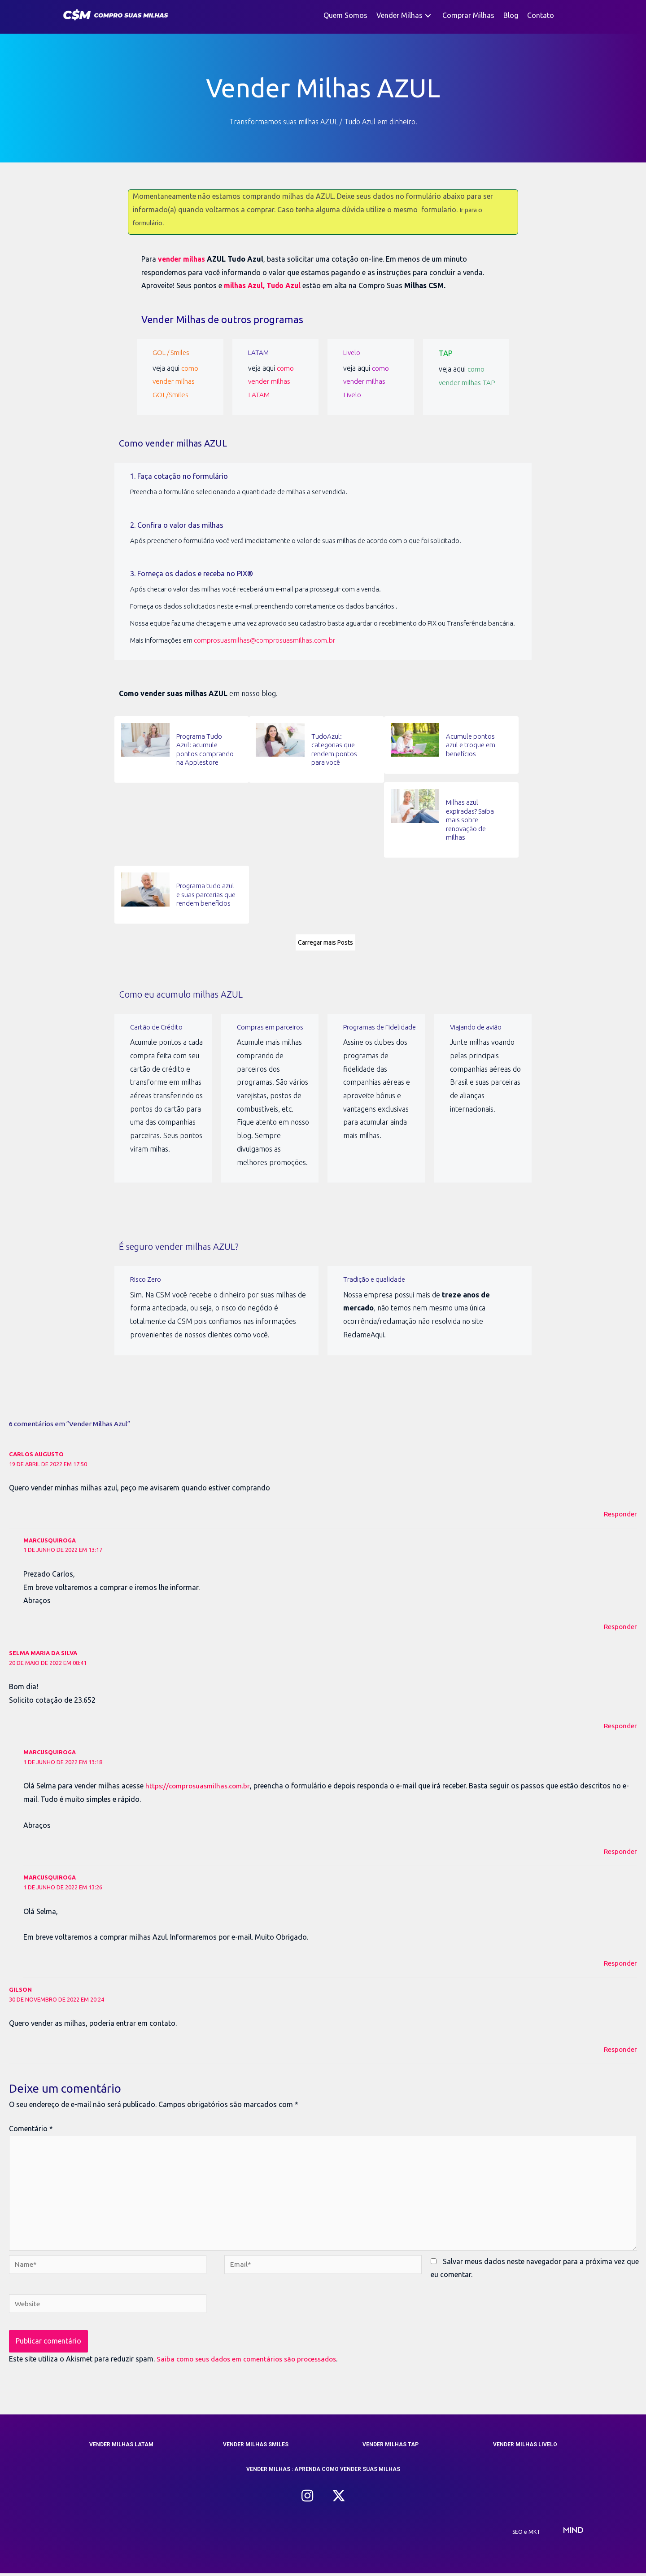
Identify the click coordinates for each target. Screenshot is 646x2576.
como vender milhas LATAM (271, 380)
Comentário (31, 2127)
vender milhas (182, 259)
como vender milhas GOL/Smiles (176, 380)
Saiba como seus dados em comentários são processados (252, 2361)
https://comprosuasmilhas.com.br (200, 1784)
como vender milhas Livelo (366, 380)
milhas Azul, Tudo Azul (264, 285)
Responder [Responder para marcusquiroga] (619, 1625)
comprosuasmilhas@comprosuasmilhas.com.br (264, 639)
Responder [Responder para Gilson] (619, 2047)
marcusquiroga (50, 1539)
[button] (428, 15)
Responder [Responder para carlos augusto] (619, 1512)
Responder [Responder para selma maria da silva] (619, 1724)
